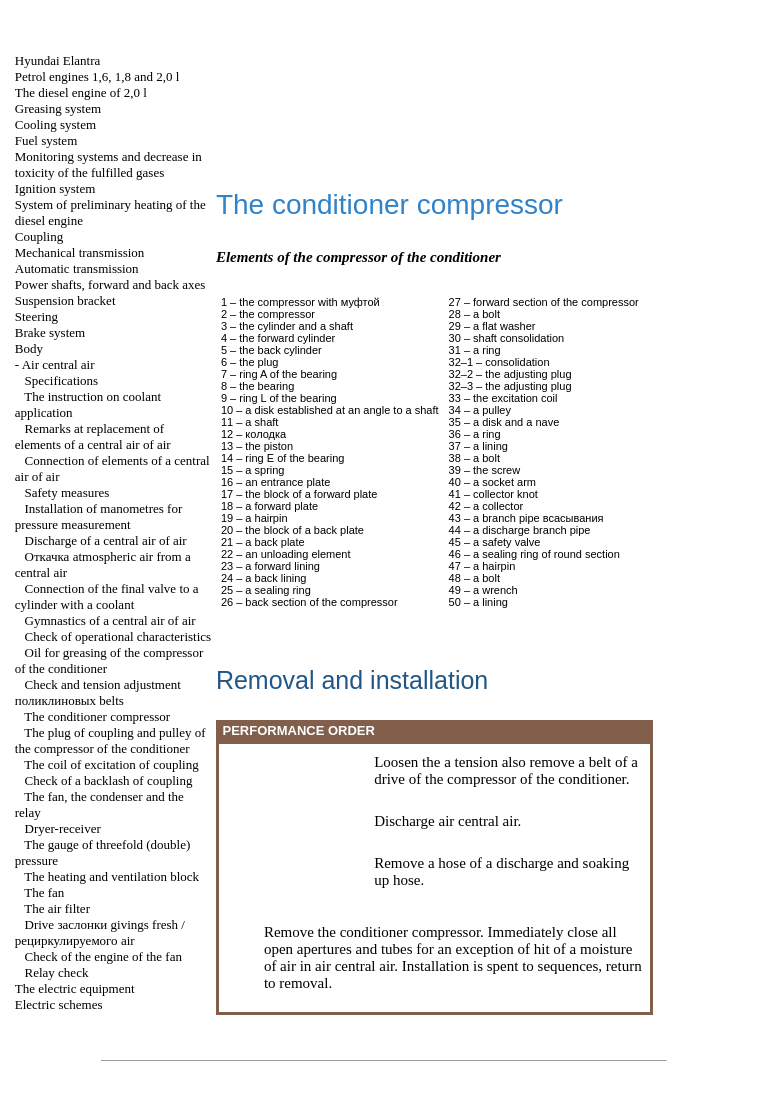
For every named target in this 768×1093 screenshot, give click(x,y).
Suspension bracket (65, 300)
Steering (36, 316)
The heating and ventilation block (111, 876)
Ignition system (55, 188)
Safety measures (67, 492)
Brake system (50, 332)
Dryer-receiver (63, 828)
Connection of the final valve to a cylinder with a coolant (107, 596)
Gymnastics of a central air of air (110, 620)
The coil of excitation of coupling (111, 764)
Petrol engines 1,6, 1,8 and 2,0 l (97, 76)
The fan (44, 892)
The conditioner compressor (97, 716)
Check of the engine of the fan (103, 956)
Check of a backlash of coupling (109, 780)
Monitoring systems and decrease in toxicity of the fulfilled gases (108, 164)
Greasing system (58, 108)
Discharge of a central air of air (106, 540)
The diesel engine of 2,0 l (81, 92)
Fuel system (46, 140)
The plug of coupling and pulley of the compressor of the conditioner (110, 740)
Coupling (39, 236)
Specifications (62, 380)
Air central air (58, 364)
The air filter (57, 908)
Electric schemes (59, 1004)
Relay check (57, 972)
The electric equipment (75, 988)
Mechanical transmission (80, 252)
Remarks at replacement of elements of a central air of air (93, 436)
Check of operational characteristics (118, 636)
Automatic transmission (77, 268)
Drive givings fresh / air (100, 932)
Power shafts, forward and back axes (110, 284)
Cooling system (55, 124)
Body (29, 348)
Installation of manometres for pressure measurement (99, 516)
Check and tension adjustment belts (98, 692)
